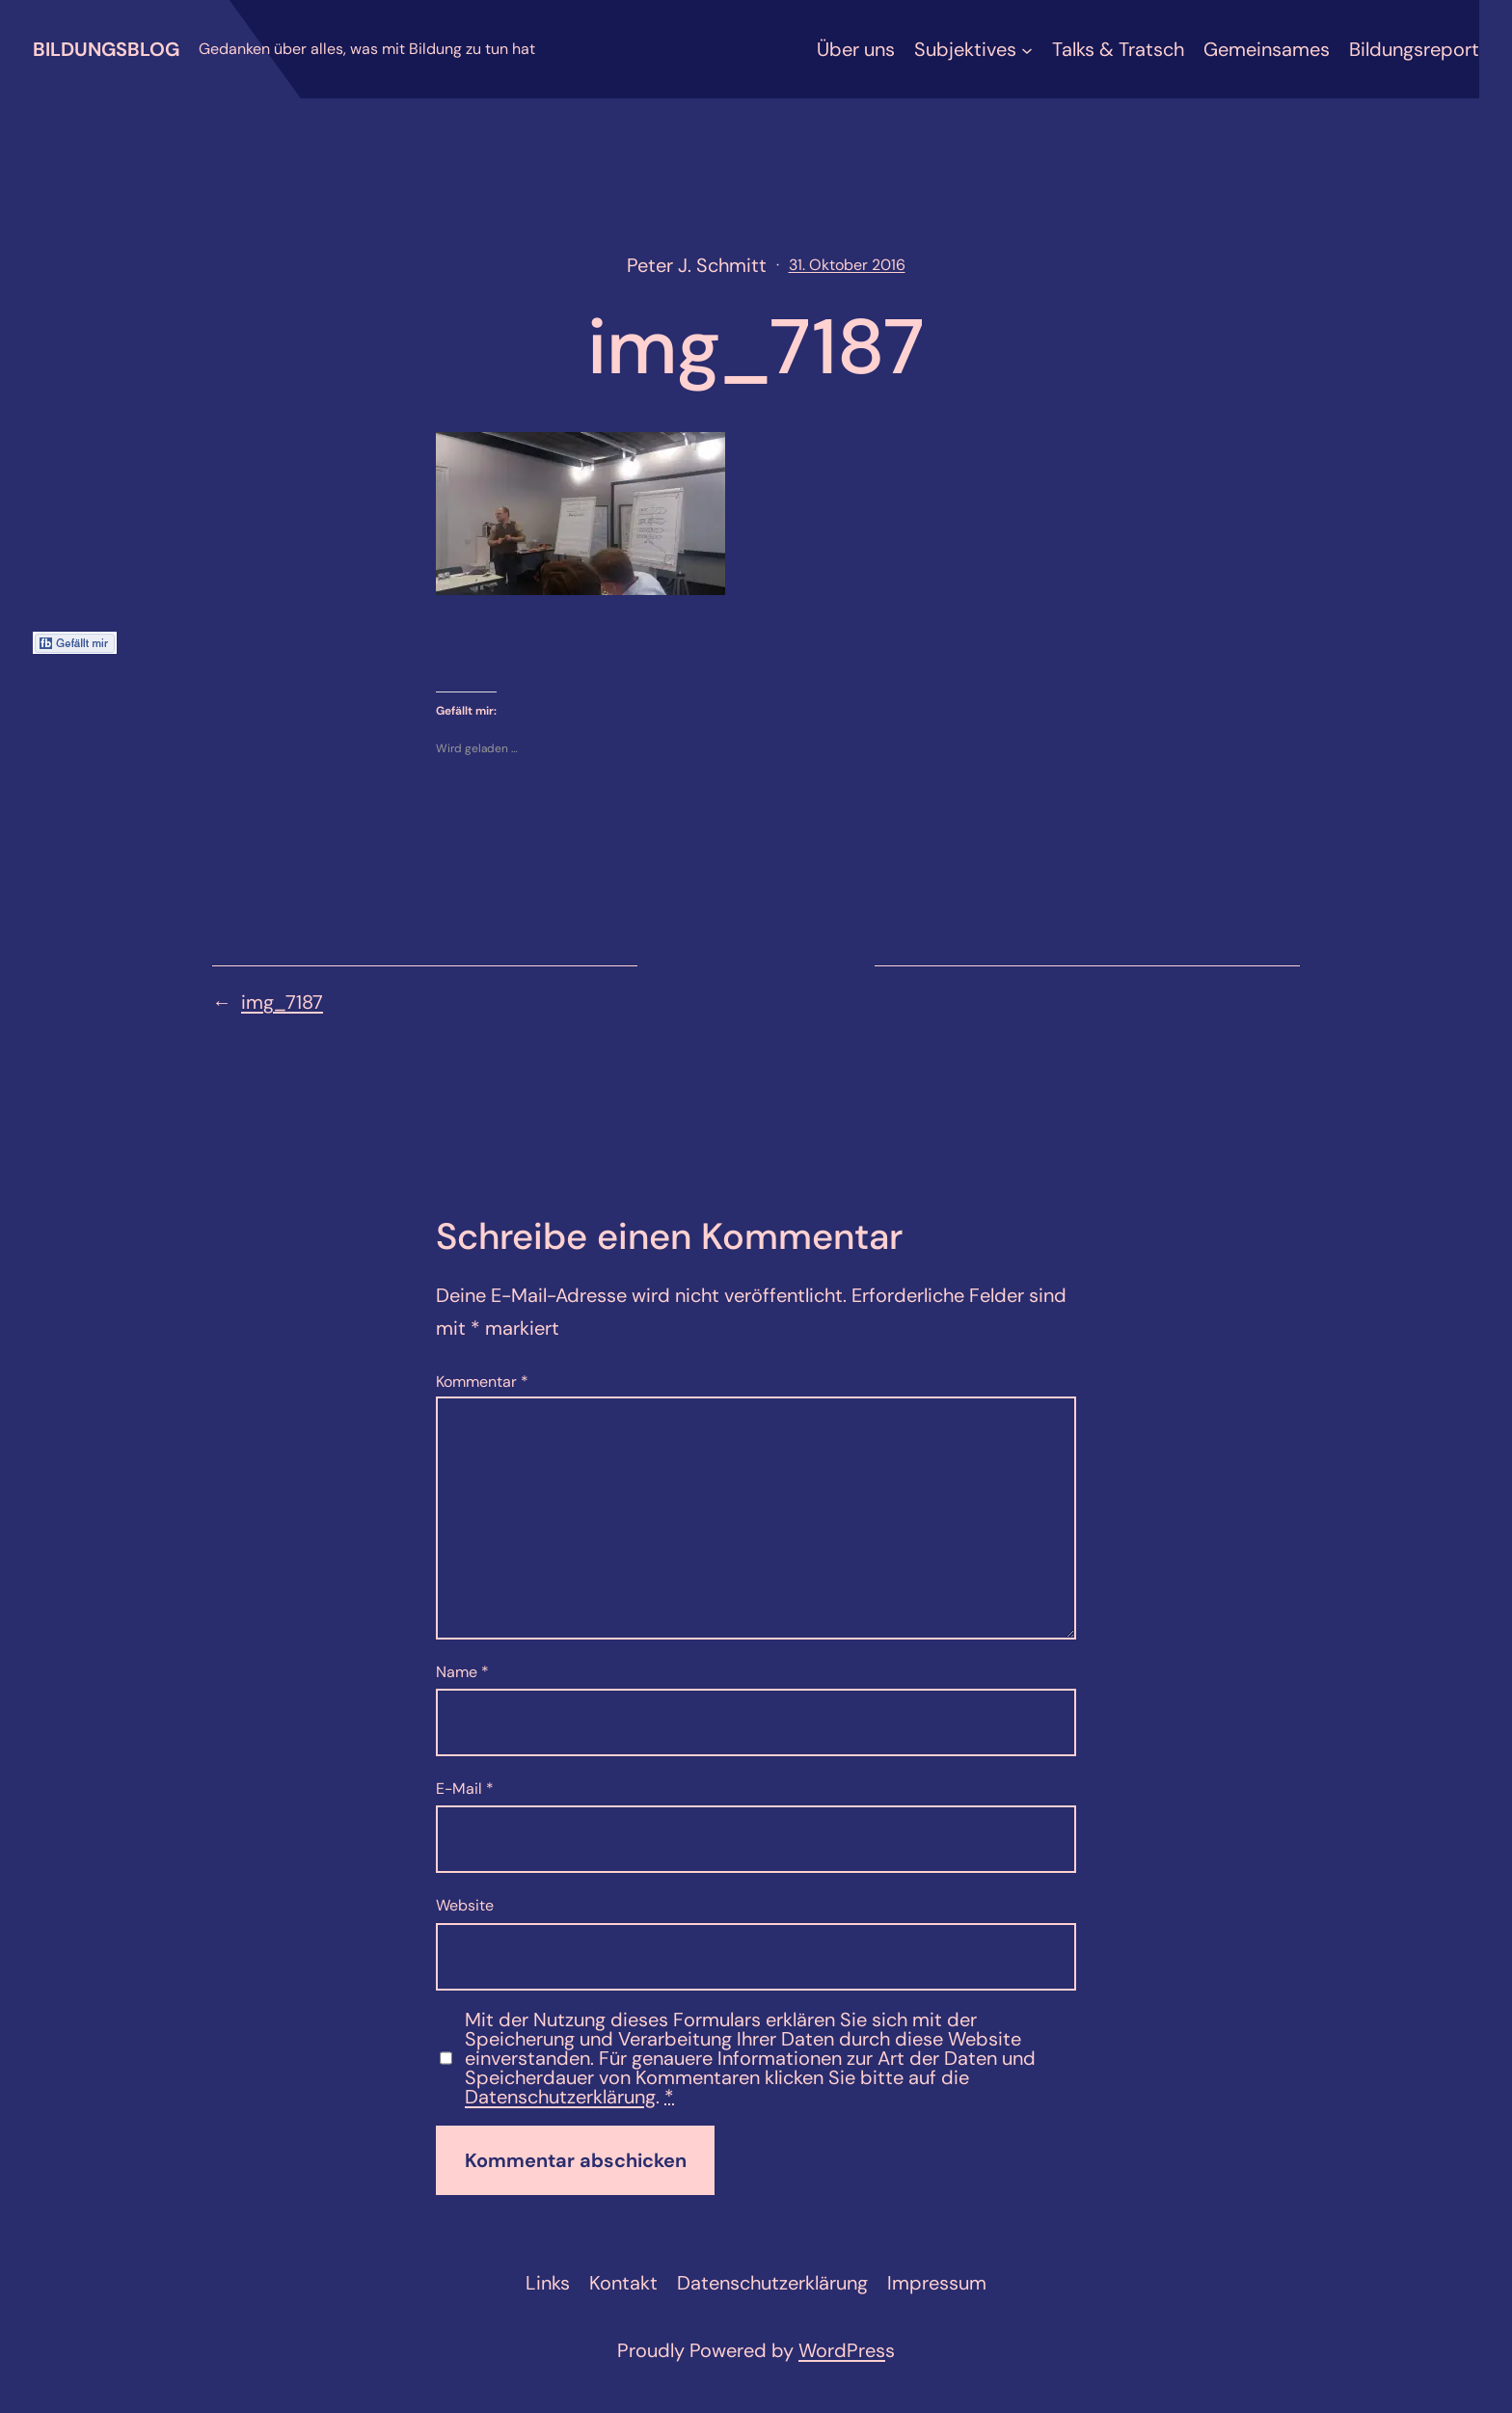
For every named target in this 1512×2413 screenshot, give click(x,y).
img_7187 (282, 1002)
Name (462, 1672)
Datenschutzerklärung (560, 2096)
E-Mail (465, 1788)
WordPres (841, 2350)
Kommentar (482, 1381)
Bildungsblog (106, 49)
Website (465, 1905)
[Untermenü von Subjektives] (1027, 49)
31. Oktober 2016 (847, 265)
